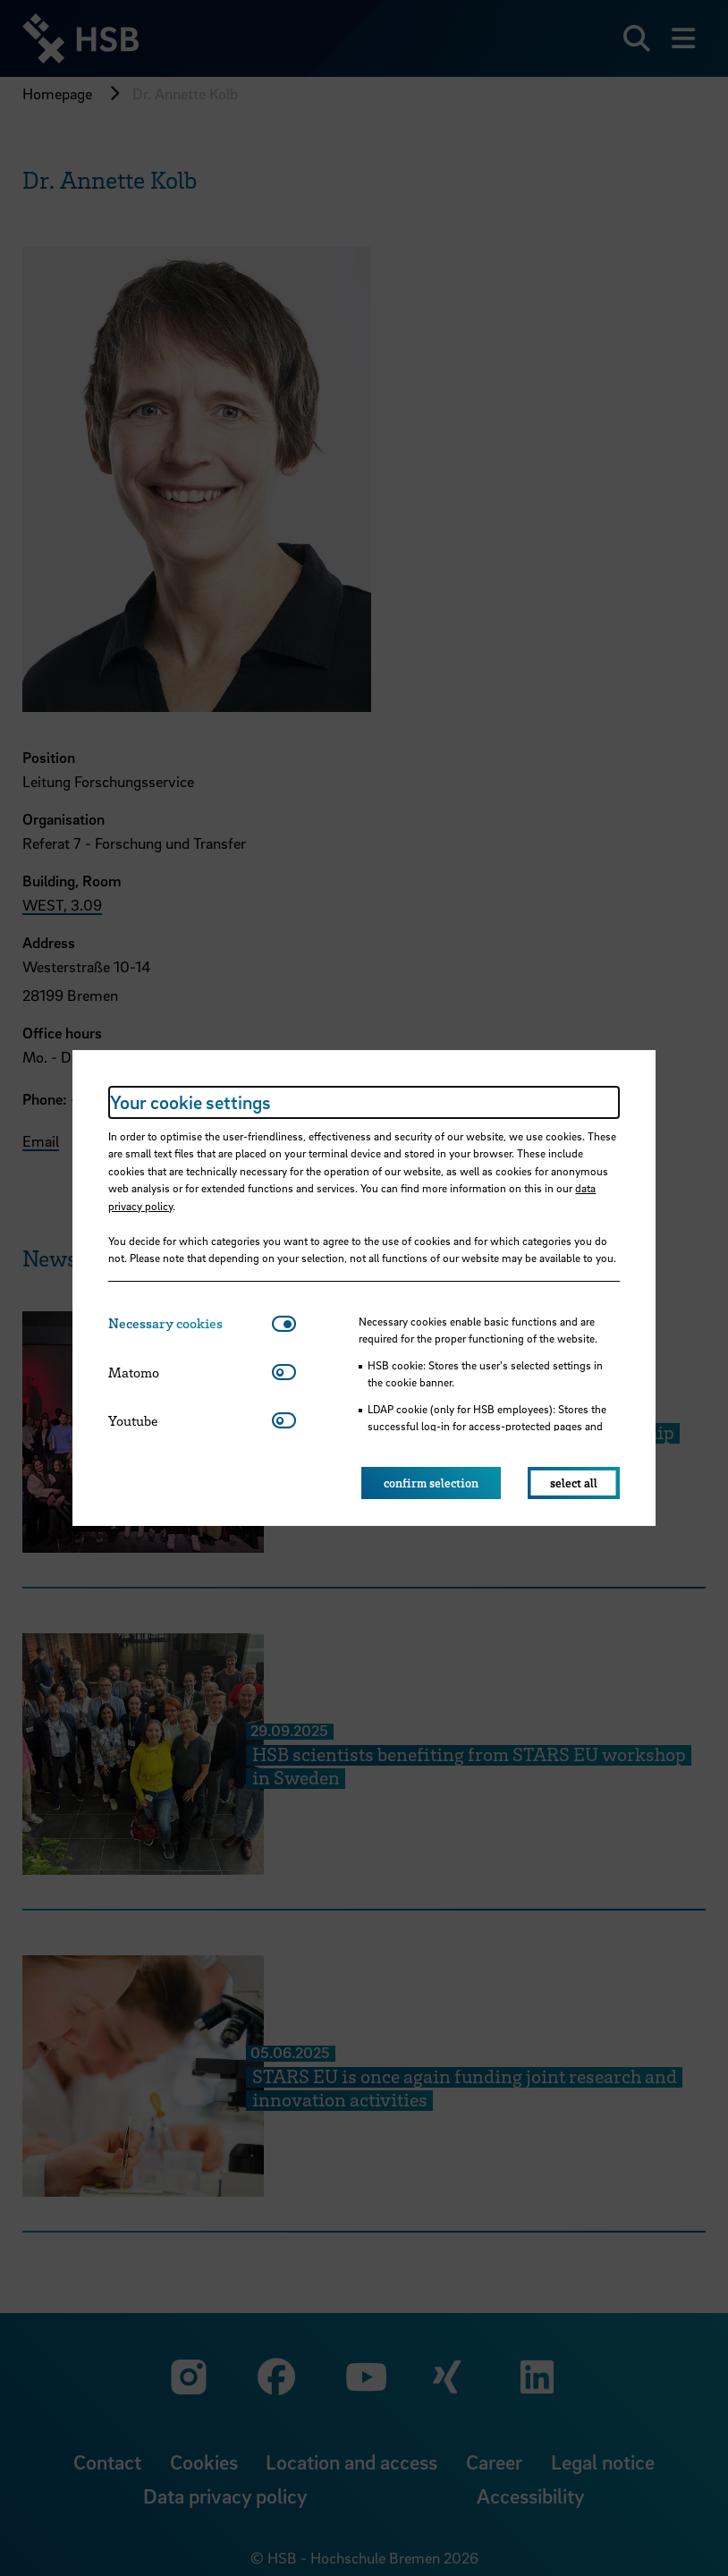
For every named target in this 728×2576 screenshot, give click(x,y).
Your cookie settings (190, 1102)
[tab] (190, 1323)
